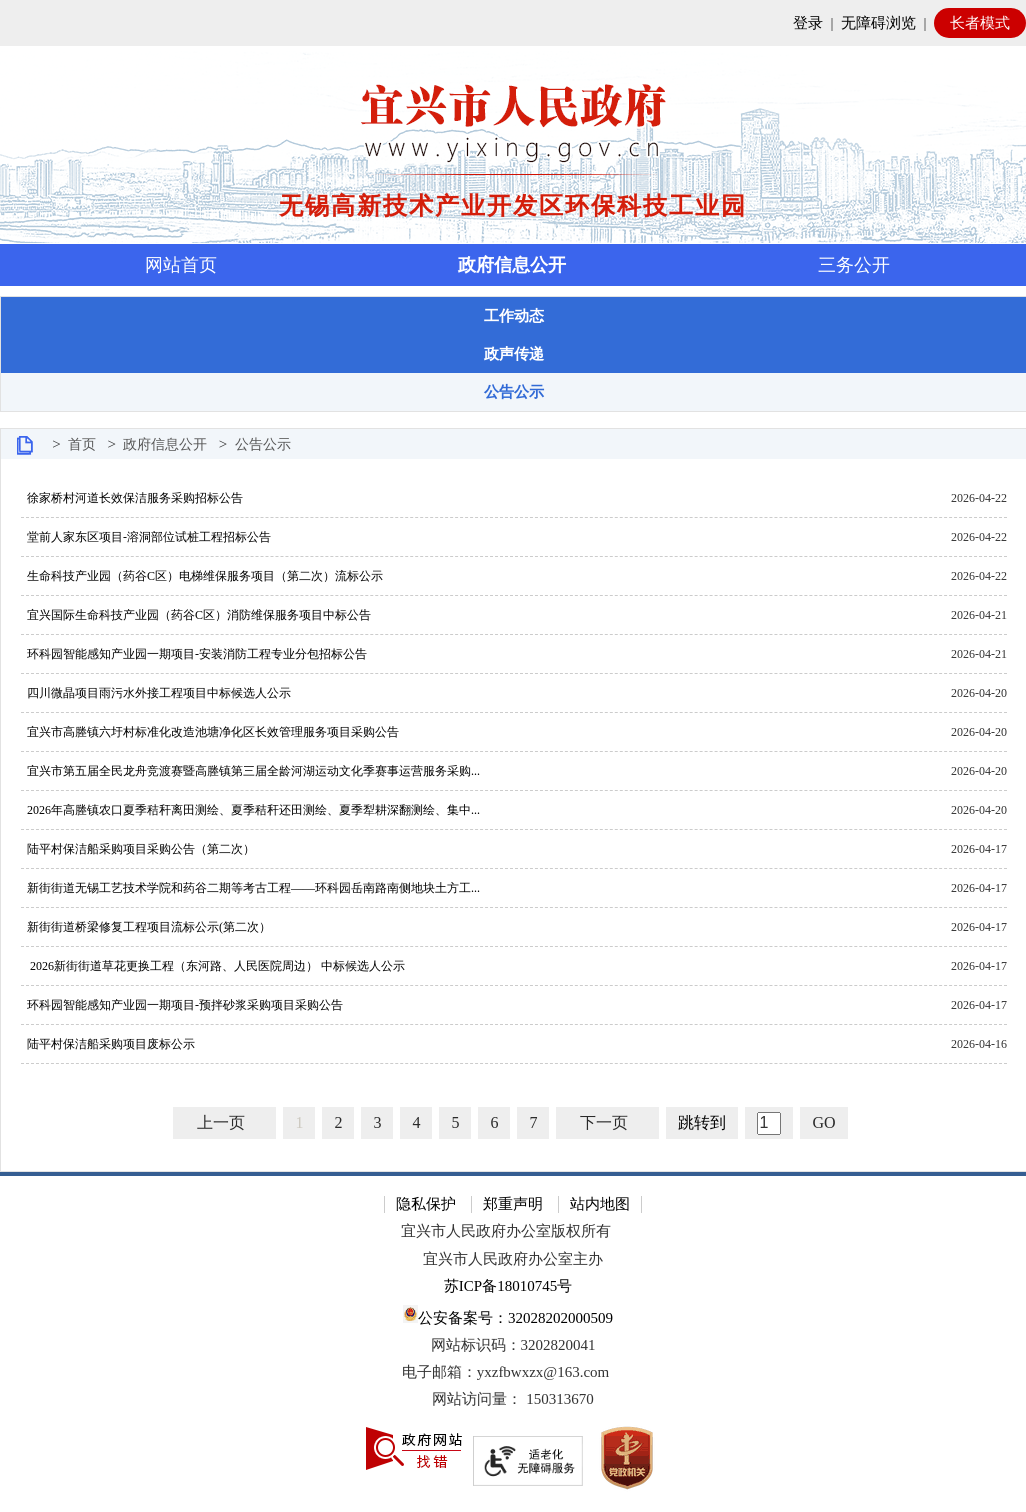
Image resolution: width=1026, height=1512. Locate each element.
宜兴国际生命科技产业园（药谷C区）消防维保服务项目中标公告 (196, 615)
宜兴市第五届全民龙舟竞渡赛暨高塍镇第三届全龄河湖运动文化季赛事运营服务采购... (250, 771)
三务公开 (854, 265)
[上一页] (224, 1123)
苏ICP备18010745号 (508, 1286)
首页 (82, 444)
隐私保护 (426, 1204)
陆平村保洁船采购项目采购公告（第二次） (138, 849)
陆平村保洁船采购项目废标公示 (108, 1044)
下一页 (604, 1122)
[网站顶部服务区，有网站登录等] (513, 23)
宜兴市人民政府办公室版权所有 (506, 1231)
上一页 (221, 1122)
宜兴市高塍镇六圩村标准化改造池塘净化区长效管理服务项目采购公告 (210, 732)
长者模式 (980, 23)
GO (823, 1122)
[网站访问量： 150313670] (513, 1399)
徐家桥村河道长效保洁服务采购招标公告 (132, 498)
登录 (808, 23)
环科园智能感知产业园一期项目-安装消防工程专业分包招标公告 (194, 654)
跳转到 (702, 1122)
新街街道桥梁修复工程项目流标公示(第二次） (146, 927)
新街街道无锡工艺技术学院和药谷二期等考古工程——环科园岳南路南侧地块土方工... (250, 888)
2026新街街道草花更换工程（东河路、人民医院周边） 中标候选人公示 (213, 966)
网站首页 (181, 265)
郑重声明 (513, 1204)
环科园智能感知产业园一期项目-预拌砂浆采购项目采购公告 (182, 1005)
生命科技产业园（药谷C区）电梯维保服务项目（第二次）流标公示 (202, 576)
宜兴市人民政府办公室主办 (513, 1259)
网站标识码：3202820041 (513, 1345)
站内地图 (600, 1204)
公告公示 (263, 444)
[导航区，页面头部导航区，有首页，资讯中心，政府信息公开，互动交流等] (513, 265)
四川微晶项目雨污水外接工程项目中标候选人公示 (156, 693)
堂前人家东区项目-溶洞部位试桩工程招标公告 (146, 537)
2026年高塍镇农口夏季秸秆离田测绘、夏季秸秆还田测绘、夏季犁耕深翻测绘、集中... (250, 810)
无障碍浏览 (878, 23)
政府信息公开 (512, 265)
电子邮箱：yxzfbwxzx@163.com (506, 1372)
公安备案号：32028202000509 (508, 1315)
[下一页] (607, 1123)
